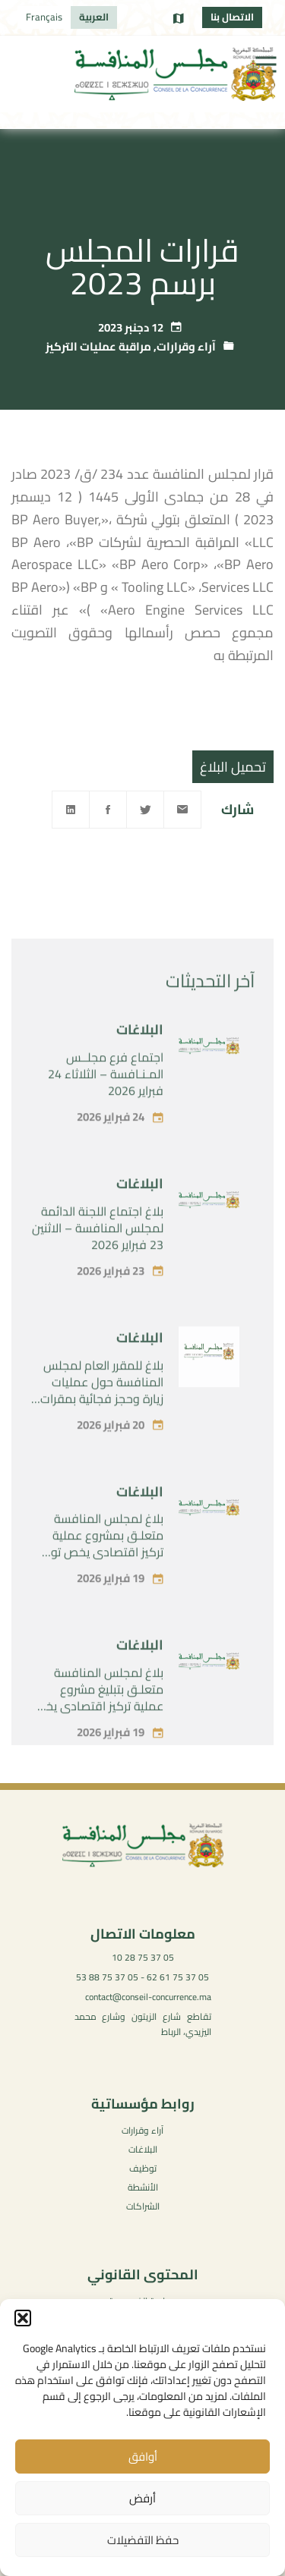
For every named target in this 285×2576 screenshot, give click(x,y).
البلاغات (139, 1073)
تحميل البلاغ (233, 766)
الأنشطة (143, 2187)
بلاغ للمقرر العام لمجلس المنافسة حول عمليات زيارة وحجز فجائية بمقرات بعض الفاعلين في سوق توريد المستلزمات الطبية (101, 1441)
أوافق (142, 2456)
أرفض (142, 2498)
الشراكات (143, 2206)
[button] (22, 2318)
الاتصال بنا (232, 17)
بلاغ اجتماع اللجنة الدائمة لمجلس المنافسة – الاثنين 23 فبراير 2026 (97, 1271)
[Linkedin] (71, 810)
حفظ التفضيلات (143, 2540)
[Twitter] (145, 810)
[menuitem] (94, 17)
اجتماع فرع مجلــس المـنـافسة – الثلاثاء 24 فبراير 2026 (105, 1118)
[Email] (182, 810)
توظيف (143, 2168)
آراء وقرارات (186, 346)
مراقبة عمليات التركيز (98, 346)
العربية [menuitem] (94, 17)
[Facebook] (108, 810)
